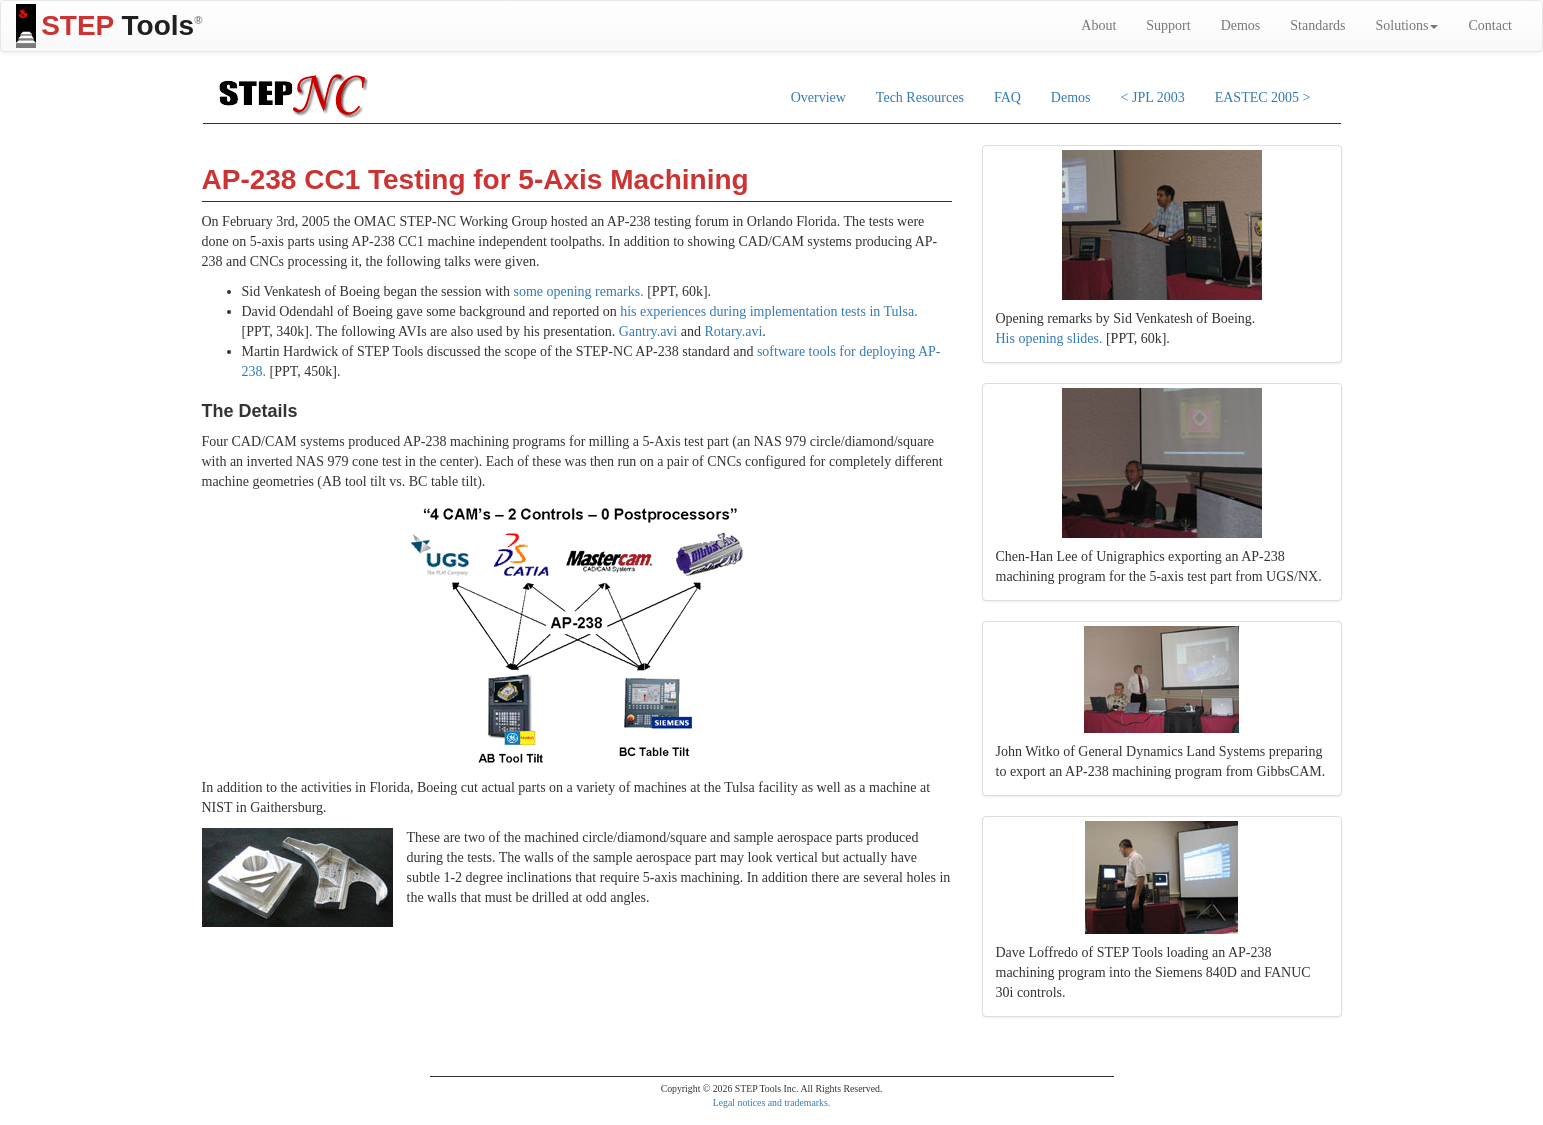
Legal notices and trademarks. (772, 1102)
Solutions (1407, 25)
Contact (1490, 25)
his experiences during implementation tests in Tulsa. (768, 311)
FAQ (1007, 97)
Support (1168, 25)
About (1098, 25)
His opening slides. (1049, 338)
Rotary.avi (733, 331)
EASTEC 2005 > (1263, 97)
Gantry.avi (648, 331)
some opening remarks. (578, 291)
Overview (818, 97)
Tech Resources (920, 97)
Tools (109, 26)
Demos (1241, 25)
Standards (1317, 25)
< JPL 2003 (1153, 97)
